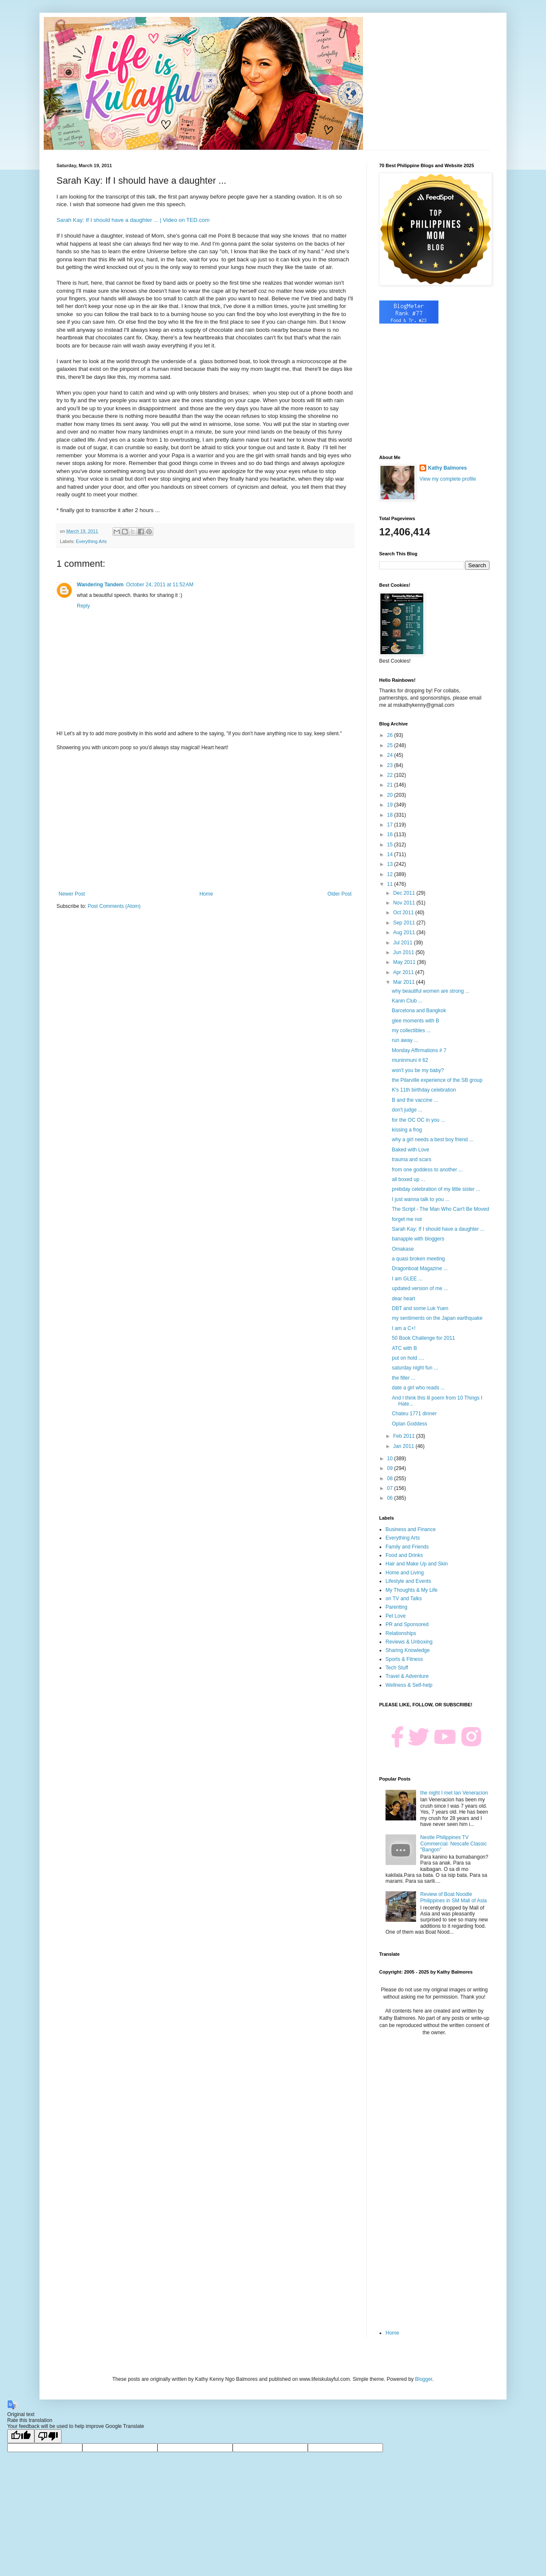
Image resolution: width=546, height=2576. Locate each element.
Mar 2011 (404, 982)
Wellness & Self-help (409, 1685)
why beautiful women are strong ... (431, 991)
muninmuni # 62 (410, 1060)
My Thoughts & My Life (412, 1590)
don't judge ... (407, 1110)
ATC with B (404, 1348)
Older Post (339, 894)
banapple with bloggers (418, 1239)
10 (390, 1459)
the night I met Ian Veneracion (454, 1793)
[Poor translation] (48, 2436)
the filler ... (403, 1378)
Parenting (396, 1607)
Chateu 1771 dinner (414, 1414)
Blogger (423, 2379)
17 (390, 825)
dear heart (403, 1299)
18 (390, 815)
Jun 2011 (404, 952)
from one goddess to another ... (427, 1170)
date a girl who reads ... (418, 1388)
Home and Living (405, 1573)
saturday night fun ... (415, 1368)
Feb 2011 (404, 1436)
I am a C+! (404, 1328)
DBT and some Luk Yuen (420, 1308)
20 (390, 795)
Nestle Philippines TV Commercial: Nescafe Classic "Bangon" (453, 1843)
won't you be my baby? (418, 1070)
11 (390, 884)
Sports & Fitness (404, 1659)
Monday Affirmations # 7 (419, 1050)
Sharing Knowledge (408, 1650)
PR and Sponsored (407, 1624)
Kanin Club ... (407, 1001)
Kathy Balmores (447, 468)
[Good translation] (20, 2436)
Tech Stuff (397, 1668)
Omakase (403, 1249)
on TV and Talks (404, 1599)
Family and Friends (407, 1547)
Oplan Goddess (409, 1424)
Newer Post (72, 894)
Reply (83, 606)
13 (390, 864)
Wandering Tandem (100, 585)
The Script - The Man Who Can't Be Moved (440, 1209)
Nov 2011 (405, 903)
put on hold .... (408, 1358)
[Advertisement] (205, 821)
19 (390, 805)
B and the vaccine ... (415, 1100)
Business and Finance (411, 1529)
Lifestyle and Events (408, 1581)
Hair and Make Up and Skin (417, 1564)
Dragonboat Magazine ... (419, 1268)
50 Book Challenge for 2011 (423, 1338)
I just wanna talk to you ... (420, 1199)
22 (390, 775)
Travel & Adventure (407, 1676)
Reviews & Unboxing (409, 1642)
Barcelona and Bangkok (419, 1011)
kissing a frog (407, 1130)
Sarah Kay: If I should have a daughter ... (438, 1229)
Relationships (401, 1633)
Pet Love (395, 1616)
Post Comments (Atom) (114, 906)
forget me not (407, 1219)
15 (390, 845)
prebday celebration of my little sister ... (436, 1189)
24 (390, 755)
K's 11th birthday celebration (424, 1090)
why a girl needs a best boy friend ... (432, 1139)
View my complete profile (447, 479)
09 (390, 1468)
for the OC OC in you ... (418, 1120)
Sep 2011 (405, 923)
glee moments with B (415, 1021)
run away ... (405, 1040)
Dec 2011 (405, 893)
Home (206, 894)
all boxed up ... (408, 1179)
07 (390, 1488)
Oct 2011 (404, 913)
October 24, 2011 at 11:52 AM (159, 585)
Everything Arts (91, 541)
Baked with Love (410, 1150)
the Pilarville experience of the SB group (437, 1080)
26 (390, 735)
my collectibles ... (411, 1030)
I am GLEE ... (407, 1279)
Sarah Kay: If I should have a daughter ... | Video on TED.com (133, 220)
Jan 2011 (404, 1446)
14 (390, 854)
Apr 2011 (404, 972)
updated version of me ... (420, 1288)
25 (390, 745)
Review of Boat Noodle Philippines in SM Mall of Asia (453, 1897)
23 (390, 765)
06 (390, 1498)
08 (390, 1478)
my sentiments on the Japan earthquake (437, 1318)
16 (390, 834)
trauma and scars (411, 1159)
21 (390, 785)
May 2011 (405, 962)
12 (390, 874)
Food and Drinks (404, 1555)
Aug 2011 (405, 932)
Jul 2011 (403, 943)
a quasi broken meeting (418, 1259)
